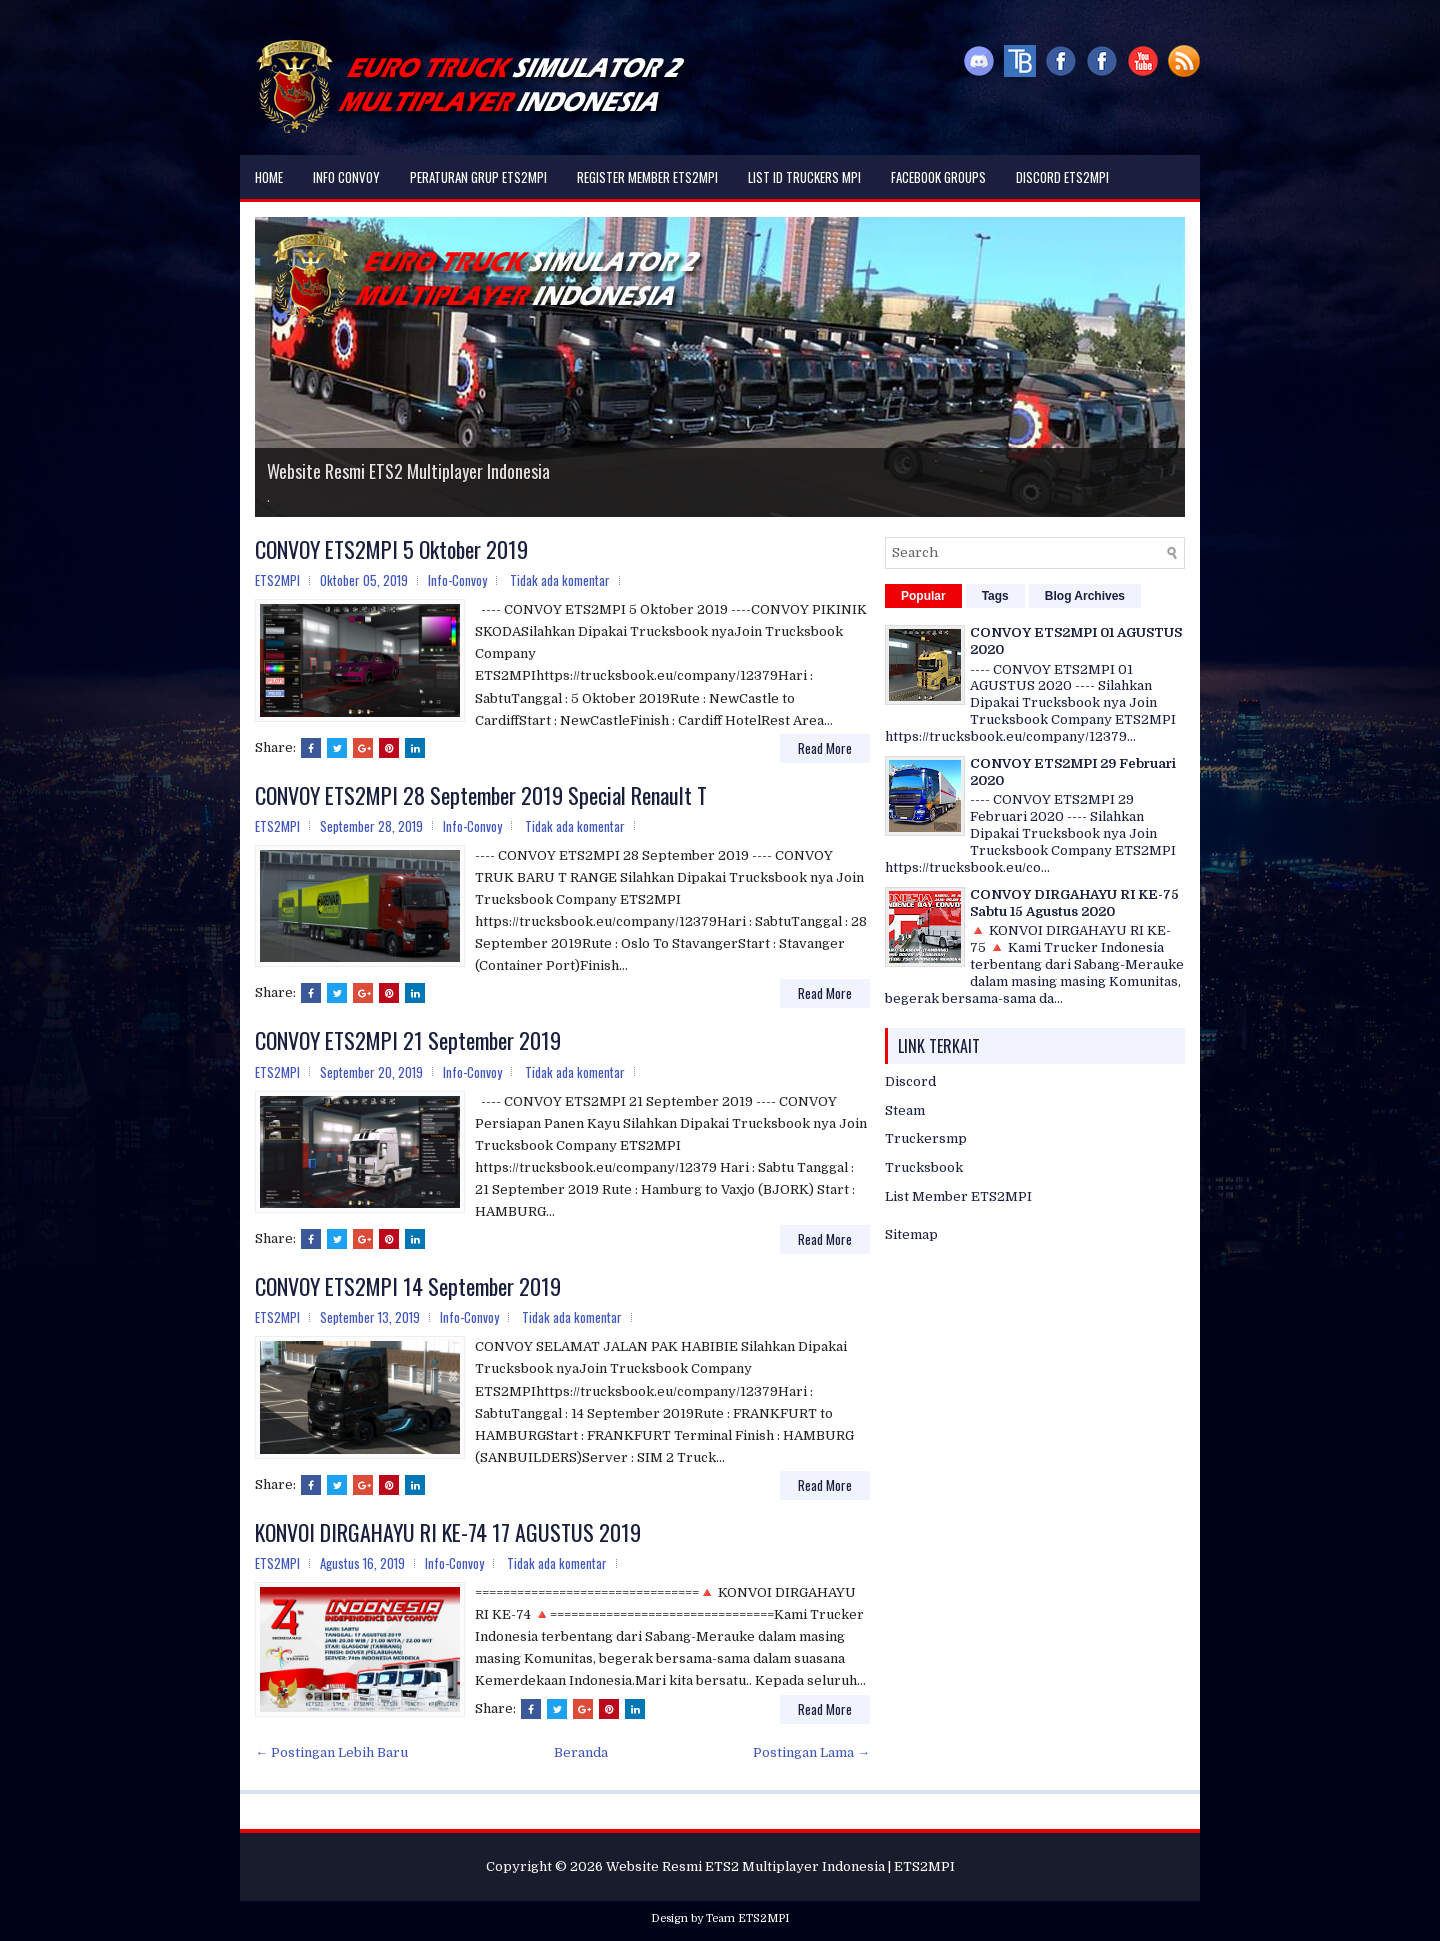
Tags (995, 596)
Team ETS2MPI (748, 1918)
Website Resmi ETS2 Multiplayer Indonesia (408, 471)
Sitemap (911, 1234)
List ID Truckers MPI (804, 177)
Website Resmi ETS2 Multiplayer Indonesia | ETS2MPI (780, 1866)
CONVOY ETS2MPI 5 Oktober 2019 (391, 549)
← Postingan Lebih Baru (331, 1752)
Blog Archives (1085, 596)
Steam (905, 1110)
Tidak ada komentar (560, 580)
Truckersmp (926, 1138)
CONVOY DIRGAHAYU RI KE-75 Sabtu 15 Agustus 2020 (1074, 903)
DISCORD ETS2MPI (1062, 177)
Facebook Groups (938, 177)
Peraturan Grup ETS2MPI (478, 177)
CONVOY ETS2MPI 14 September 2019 (408, 1286)
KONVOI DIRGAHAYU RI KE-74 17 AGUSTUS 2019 (448, 1532)
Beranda (581, 1752)
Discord (910, 1081)
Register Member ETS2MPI (647, 177)
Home (269, 177)
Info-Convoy (457, 580)
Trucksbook (924, 1167)
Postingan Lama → (811, 1752)
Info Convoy (346, 177)
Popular (923, 596)
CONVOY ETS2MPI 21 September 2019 (408, 1040)
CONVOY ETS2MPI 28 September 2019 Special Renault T (481, 795)
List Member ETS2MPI (958, 1196)
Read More (825, 748)
